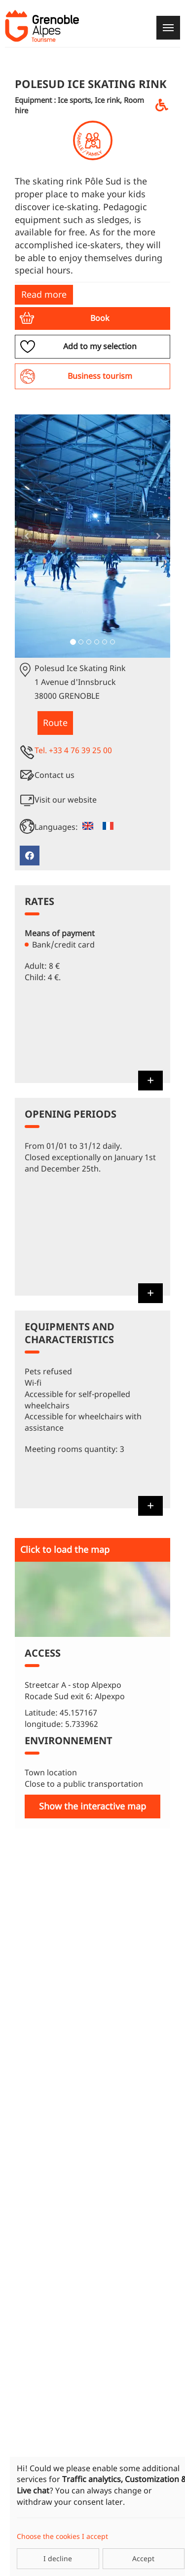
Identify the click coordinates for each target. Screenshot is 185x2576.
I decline (57, 2558)
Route (55, 722)
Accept (143, 2558)
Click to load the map (65, 1549)
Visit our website (66, 799)
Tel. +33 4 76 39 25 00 (73, 750)
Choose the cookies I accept (62, 2536)
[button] (92, 318)
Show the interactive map (92, 1806)
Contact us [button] (54, 774)
